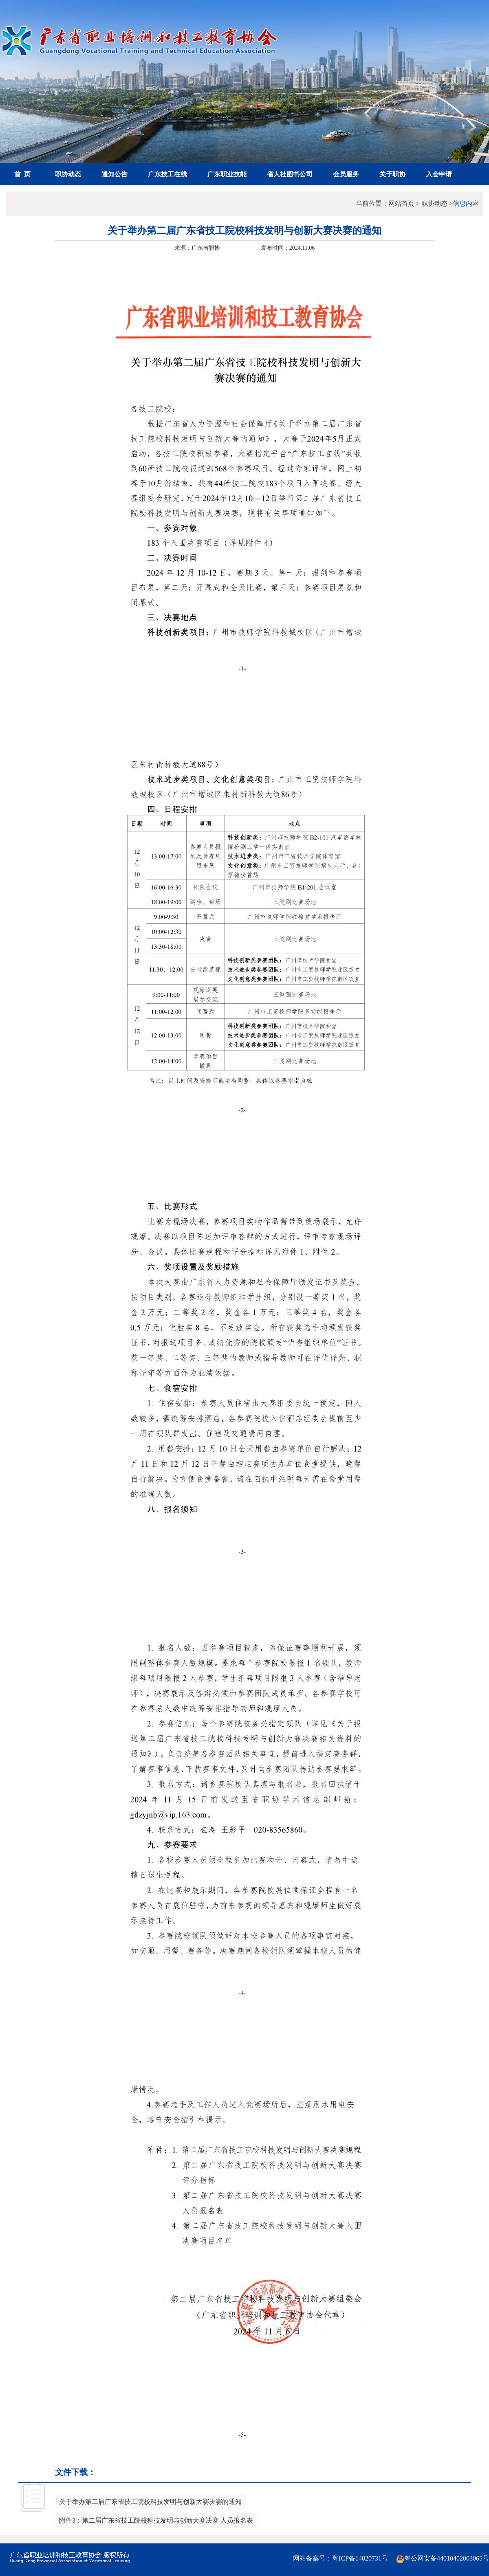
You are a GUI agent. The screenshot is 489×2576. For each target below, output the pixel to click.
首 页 (22, 174)
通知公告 (114, 174)
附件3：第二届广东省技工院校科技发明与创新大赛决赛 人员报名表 (156, 2520)
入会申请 (439, 174)
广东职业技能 (227, 174)
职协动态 (68, 174)
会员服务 (346, 174)
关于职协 (392, 174)
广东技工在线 (167, 174)
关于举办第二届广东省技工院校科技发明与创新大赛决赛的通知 (150, 2501)
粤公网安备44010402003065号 (442, 2559)
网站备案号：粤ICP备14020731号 (340, 2558)
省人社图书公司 (290, 174)
